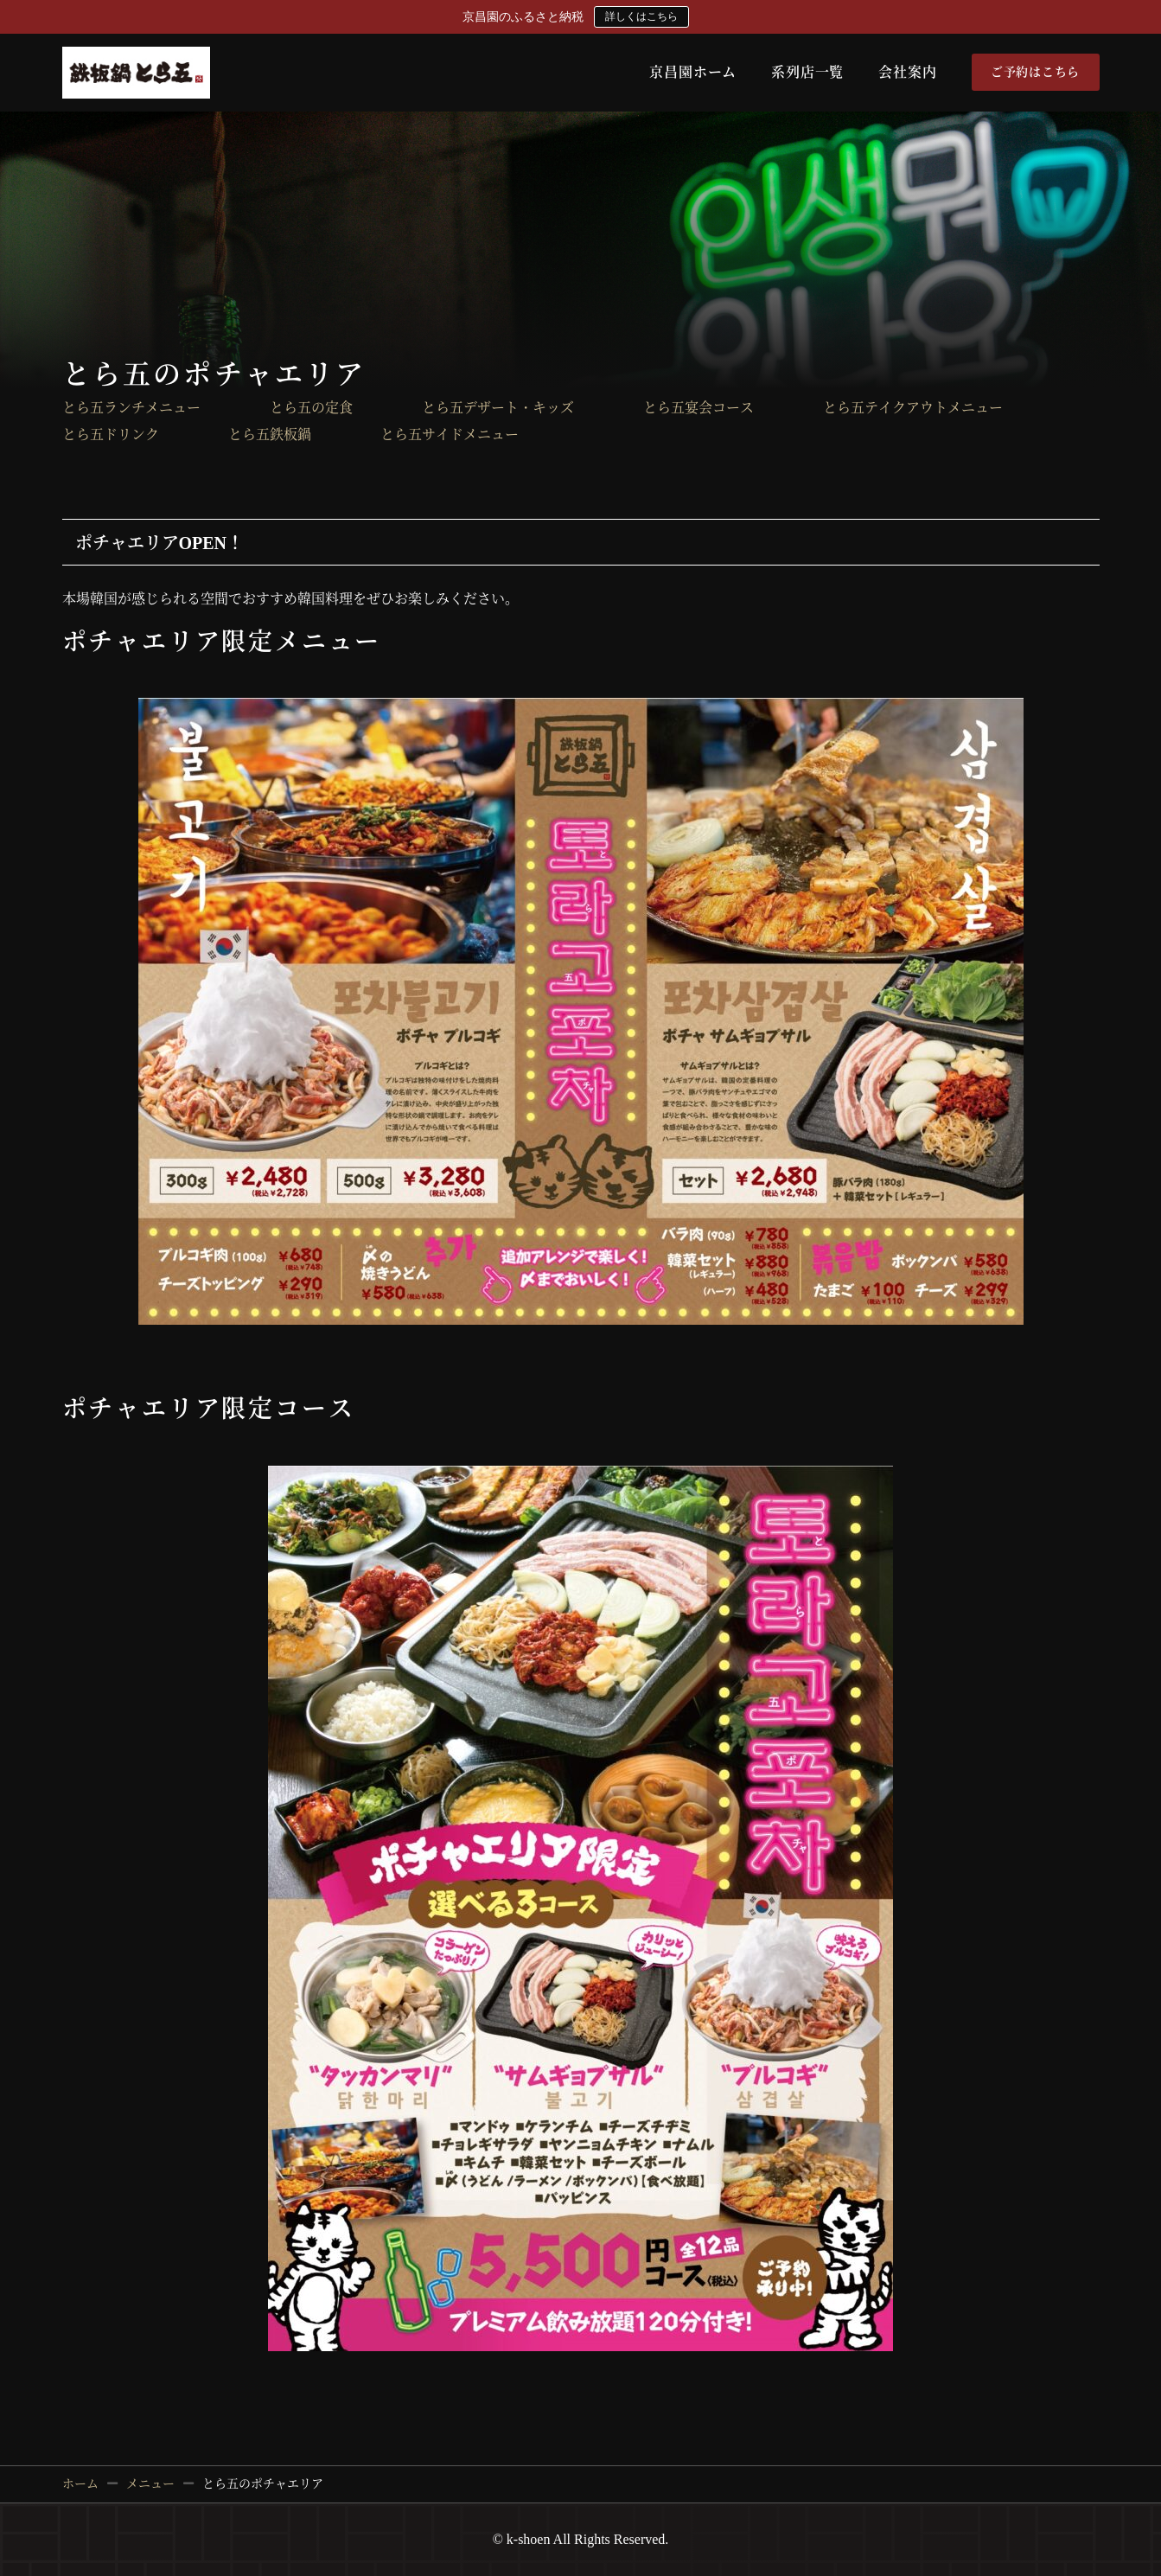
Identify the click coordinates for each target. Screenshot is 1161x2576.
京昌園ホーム (693, 72)
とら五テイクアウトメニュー (913, 408)
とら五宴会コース (698, 408)
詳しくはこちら (641, 16)
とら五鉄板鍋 (269, 435)
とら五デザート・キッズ (498, 408)
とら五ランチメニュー (131, 408)
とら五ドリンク (110, 435)
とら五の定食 (311, 408)
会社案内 (907, 72)
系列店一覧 (807, 72)
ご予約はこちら (1035, 72)
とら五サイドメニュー (449, 435)
